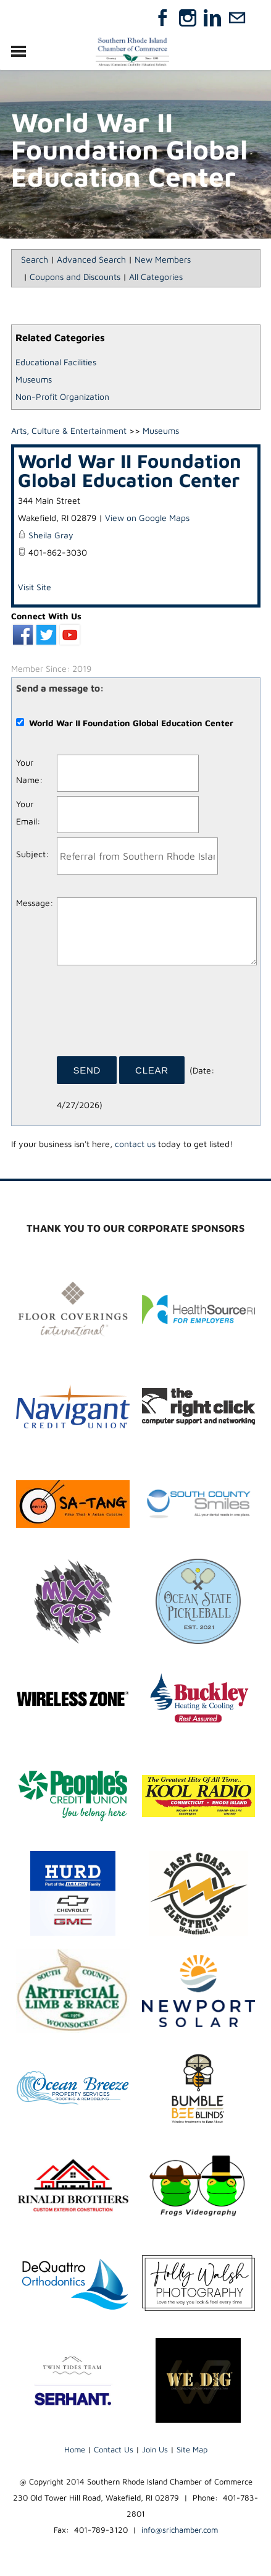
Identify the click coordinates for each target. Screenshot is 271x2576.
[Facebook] (163, 18)
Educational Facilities (55, 362)
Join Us (155, 2449)
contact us (135, 1143)
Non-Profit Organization (62, 396)
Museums (33, 379)
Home (74, 2449)
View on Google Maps (147, 517)
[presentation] (150, 1015)
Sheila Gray (50, 535)
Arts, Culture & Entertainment (69, 430)
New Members (163, 259)
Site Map (192, 2449)
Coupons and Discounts (75, 276)
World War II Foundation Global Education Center (129, 470)
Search (34, 259)
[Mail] (237, 18)
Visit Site (34, 587)
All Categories (156, 276)
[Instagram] (187, 18)
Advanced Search (91, 259)
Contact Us (113, 2449)
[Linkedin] (212, 18)
